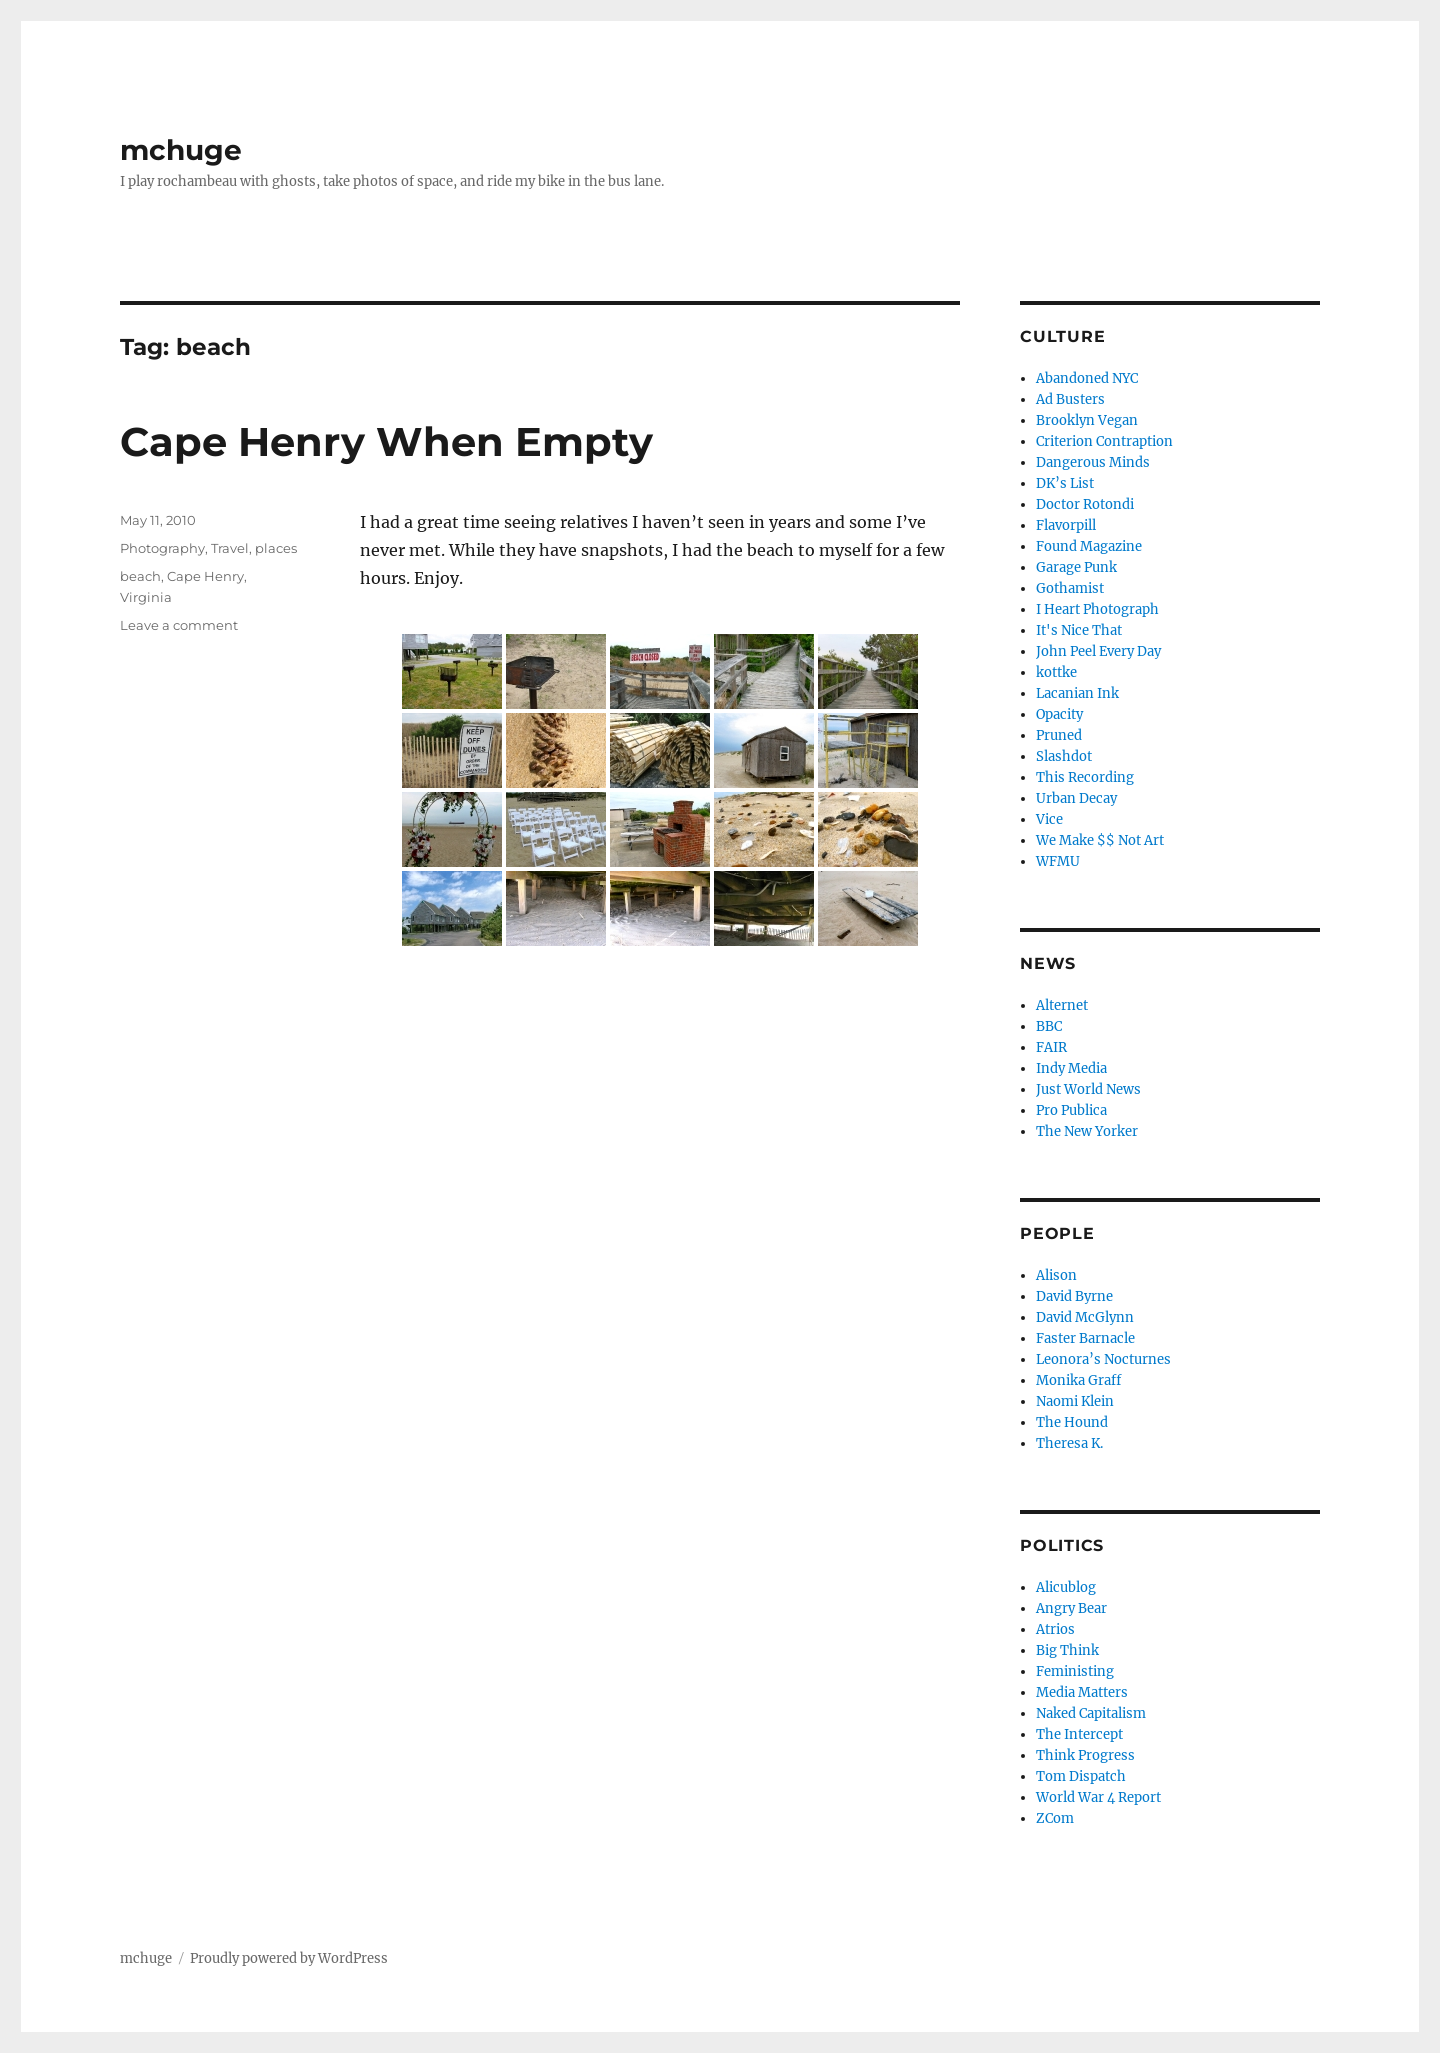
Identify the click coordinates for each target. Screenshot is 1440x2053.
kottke (1056, 672)
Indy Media (1071, 1068)
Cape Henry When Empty (386, 441)
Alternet (1062, 1005)
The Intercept (1079, 1734)
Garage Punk (1076, 567)
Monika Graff (1078, 1380)
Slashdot (1064, 756)
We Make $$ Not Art (1100, 840)
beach (140, 576)
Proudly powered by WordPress (289, 1958)
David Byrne (1074, 1296)
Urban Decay (1076, 798)
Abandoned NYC (1087, 378)
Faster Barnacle (1085, 1338)
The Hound (1072, 1422)
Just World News (1088, 1089)
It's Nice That (1079, 630)
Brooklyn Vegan (1087, 420)
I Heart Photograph (1097, 609)
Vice (1049, 819)
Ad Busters (1070, 399)
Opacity (1059, 714)
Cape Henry (205, 576)
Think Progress (1085, 1755)
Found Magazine (1089, 546)
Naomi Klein (1075, 1401)
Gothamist (1070, 588)
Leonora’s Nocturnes (1103, 1359)
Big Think (1067, 1650)
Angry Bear (1071, 1608)
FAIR (1051, 1047)
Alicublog (1066, 1587)
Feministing (1075, 1671)
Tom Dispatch (1081, 1776)
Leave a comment (179, 625)
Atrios (1055, 1629)
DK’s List (1065, 483)
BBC (1049, 1026)
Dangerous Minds (1093, 462)
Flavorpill (1066, 525)
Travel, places (254, 548)
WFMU (1058, 861)
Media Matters (1082, 1692)
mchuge (181, 150)
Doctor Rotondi (1085, 504)
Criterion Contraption (1104, 441)
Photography (162, 548)
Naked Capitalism (1091, 1713)
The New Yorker (1087, 1131)
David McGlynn (1085, 1317)
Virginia (146, 597)
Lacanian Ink (1077, 693)
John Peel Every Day (1098, 651)
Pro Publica (1071, 1110)
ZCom (1055, 1818)
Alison (1056, 1275)
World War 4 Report (1098, 1797)
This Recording (1085, 777)
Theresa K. (1069, 1443)
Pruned (1059, 735)
